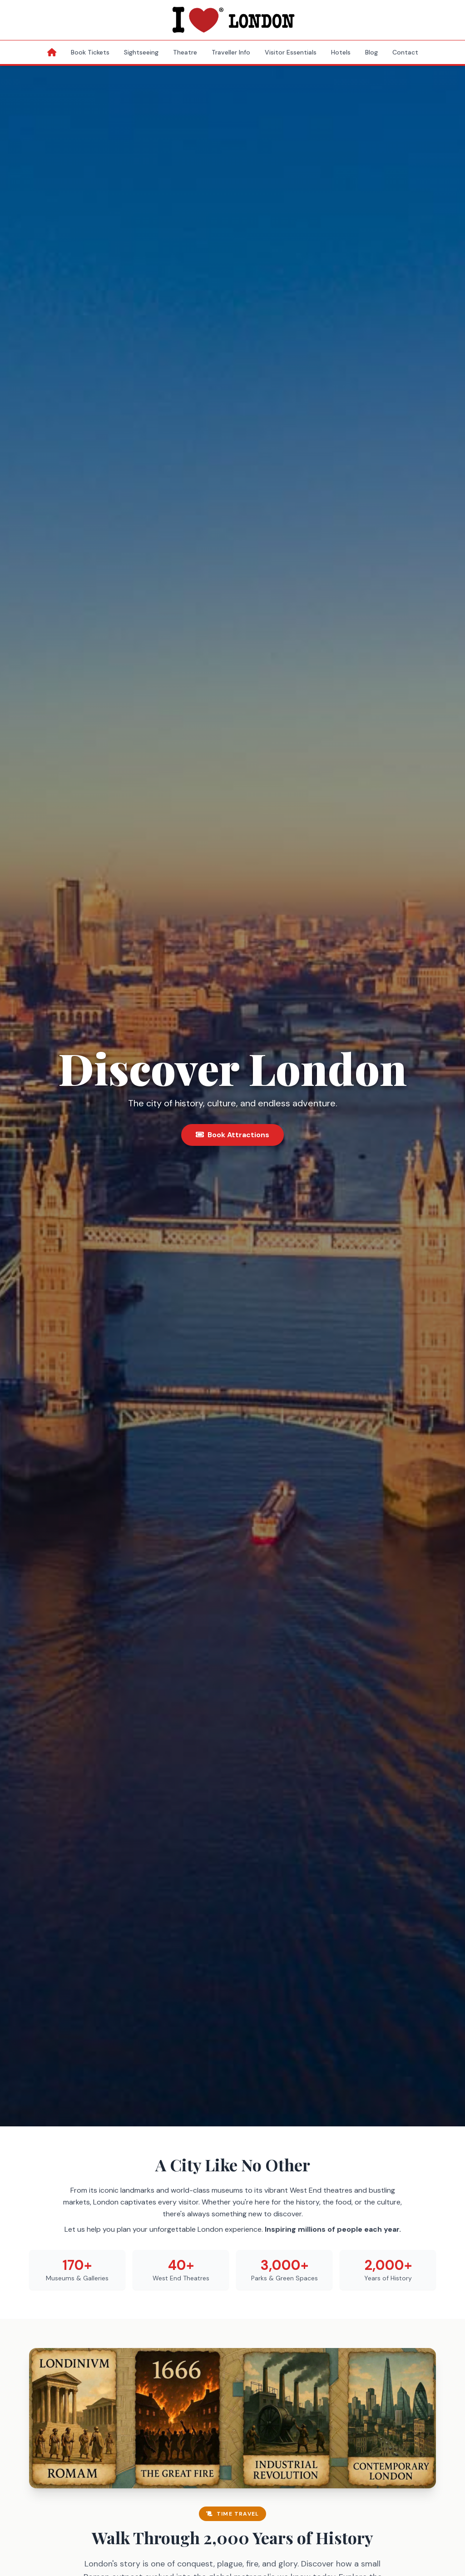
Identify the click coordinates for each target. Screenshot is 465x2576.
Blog (371, 52)
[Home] (51, 52)
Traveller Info (231, 52)
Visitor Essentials (291, 52)
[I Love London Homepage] (232, 20)
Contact (405, 52)
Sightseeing (141, 52)
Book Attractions (232, 1134)
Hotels (341, 52)
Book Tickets (90, 52)
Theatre (185, 52)
